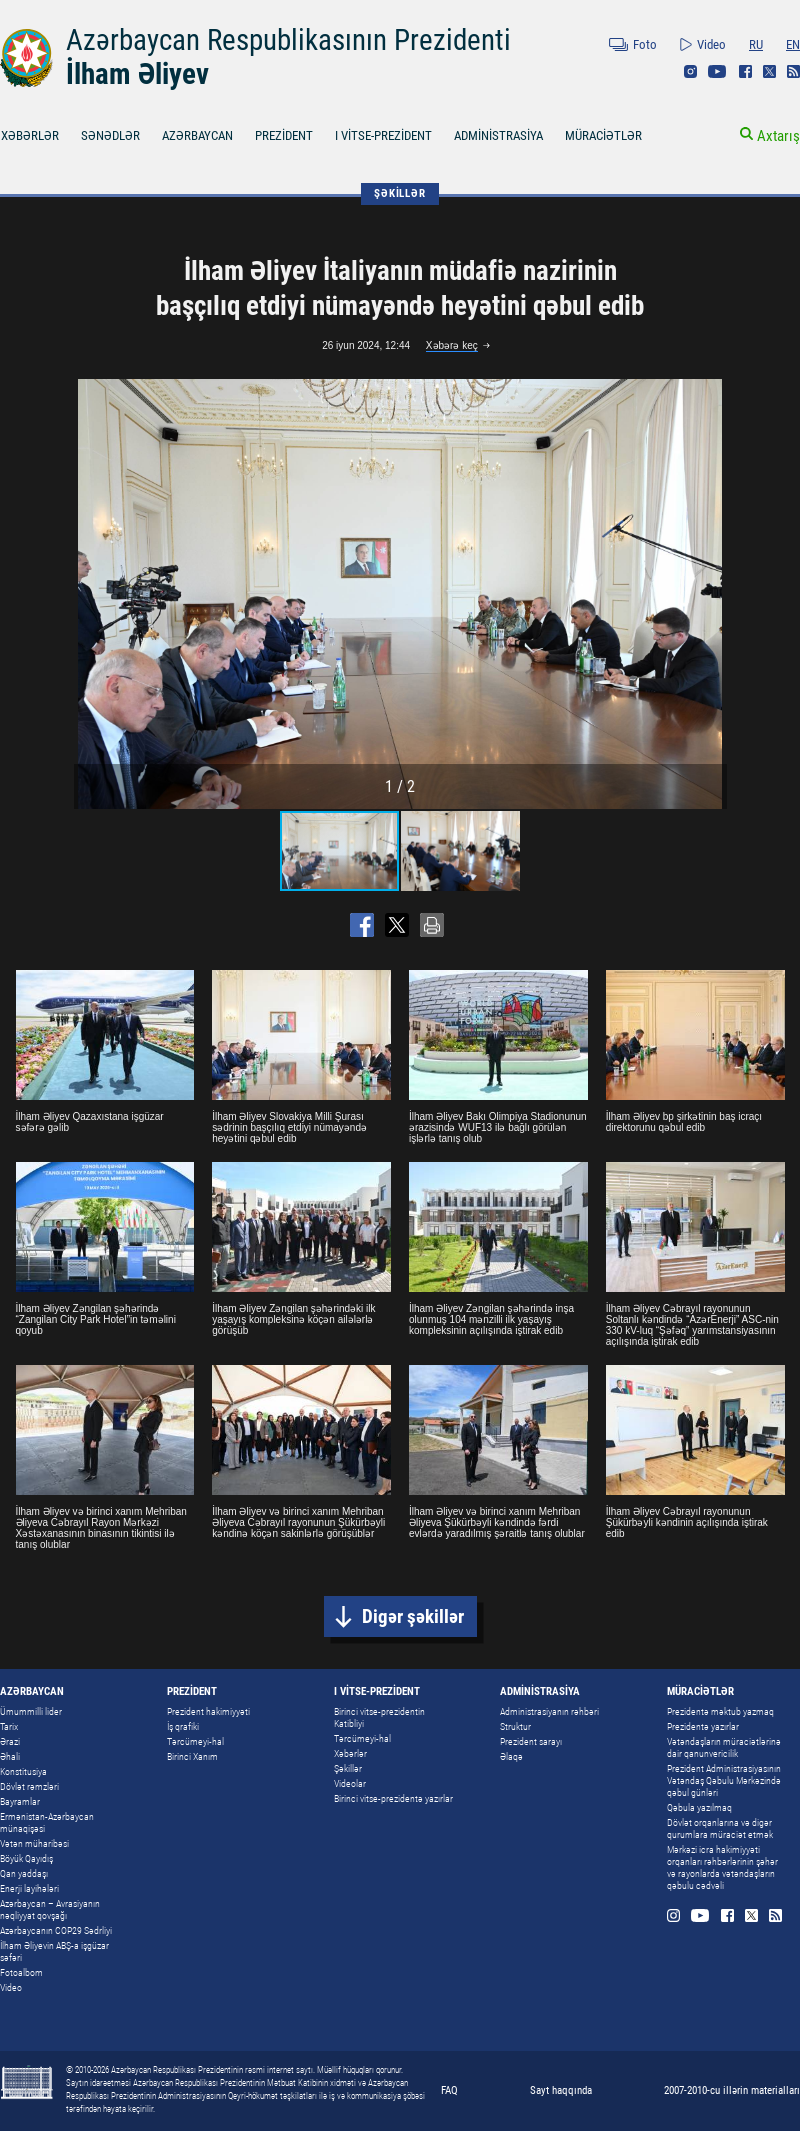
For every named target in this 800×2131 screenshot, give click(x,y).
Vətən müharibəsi (34, 1843)
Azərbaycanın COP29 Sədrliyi (56, 1930)
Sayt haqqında (561, 2090)
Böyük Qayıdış (26, 1858)
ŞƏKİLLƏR (399, 193)
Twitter (769, 71)
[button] (709, 594)
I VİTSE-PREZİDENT (383, 135)
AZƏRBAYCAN (197, 135)
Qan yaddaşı (24, 1873)
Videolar (350, 1783)
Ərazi (10, 1741)
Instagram (690, 71)
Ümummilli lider (31, 1711)
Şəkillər (348, 1768)
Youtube (717, 71)
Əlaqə (511, 1756)
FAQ (449, 2090)
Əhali (10, 1756)
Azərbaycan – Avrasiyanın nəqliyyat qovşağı (50, 1909)
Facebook (745, 71)
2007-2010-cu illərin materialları (732, 2090)
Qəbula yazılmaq (699, 1807)
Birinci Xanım (192, 1756)
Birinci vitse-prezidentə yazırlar (393, 1798)
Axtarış (778, 136)
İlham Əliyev (137, 74)
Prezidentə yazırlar (703, 1726)
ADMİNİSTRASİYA (498, 135)
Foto (645, 44)
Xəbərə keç (452, 345)
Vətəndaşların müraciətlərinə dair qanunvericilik (724, 1747)
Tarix (9, 1726)
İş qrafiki (183, 1726)
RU (756, 44)
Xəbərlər (350, 1753)
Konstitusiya (23, 1771)
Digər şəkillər (413, 1616)
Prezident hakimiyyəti (208, 1711)
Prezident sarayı (531, 1741)
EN (793, 44)
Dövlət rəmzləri (29, 1786)
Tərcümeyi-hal (195, 1741)
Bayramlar (20, 1801)
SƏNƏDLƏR (110, 135)
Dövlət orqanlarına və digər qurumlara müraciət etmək (720, 1828)
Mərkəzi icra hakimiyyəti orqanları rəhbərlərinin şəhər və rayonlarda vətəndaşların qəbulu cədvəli (722, 1867)
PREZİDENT (284, 135)
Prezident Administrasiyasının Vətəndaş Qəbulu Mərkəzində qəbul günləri (724, 1780)
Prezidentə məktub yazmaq (720, 1711)
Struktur (515, 1726)
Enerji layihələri (29, 1888)
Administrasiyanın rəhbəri (549, 1711)
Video (711, 44)
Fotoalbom (21, 1972)
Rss (793, 71)
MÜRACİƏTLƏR (603, 135)
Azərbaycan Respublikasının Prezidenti (288, 40)
